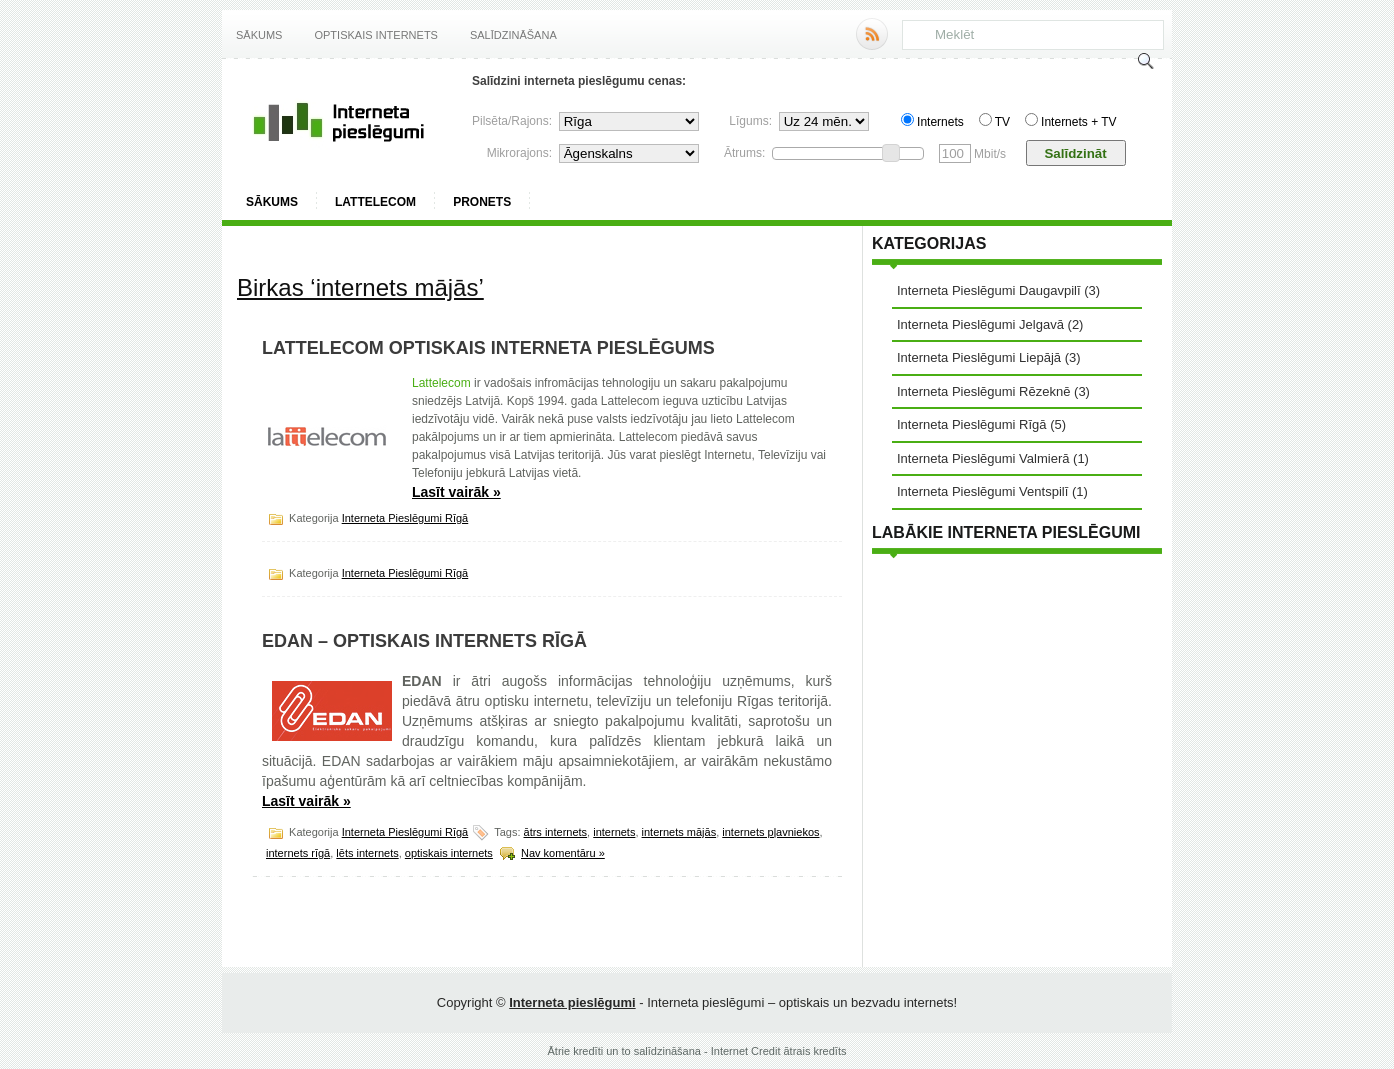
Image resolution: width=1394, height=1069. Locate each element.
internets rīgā (298, 853)
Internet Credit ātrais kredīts (779, 1051)
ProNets (482, 202)
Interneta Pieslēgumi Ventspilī (982, 491)
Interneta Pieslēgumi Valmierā (983, 458)
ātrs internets (556, 832)
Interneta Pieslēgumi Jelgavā (980, 324)
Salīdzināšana (513, 35)
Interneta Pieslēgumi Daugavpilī (989, 290)
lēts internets (367, 853)
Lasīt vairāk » (456, 492)
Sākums (259, 35)
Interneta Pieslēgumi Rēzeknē (983, 391)
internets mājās (679, 832)
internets (614, 832)
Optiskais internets (375, 35)
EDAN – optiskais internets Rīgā (424, 641)
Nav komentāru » (563, 853)
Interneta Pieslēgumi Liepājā (979, 357)
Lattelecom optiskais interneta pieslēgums (488, 348)
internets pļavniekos (770, 832)
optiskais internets (449, 853)
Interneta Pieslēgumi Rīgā (405, 518)
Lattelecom (375, 202)
